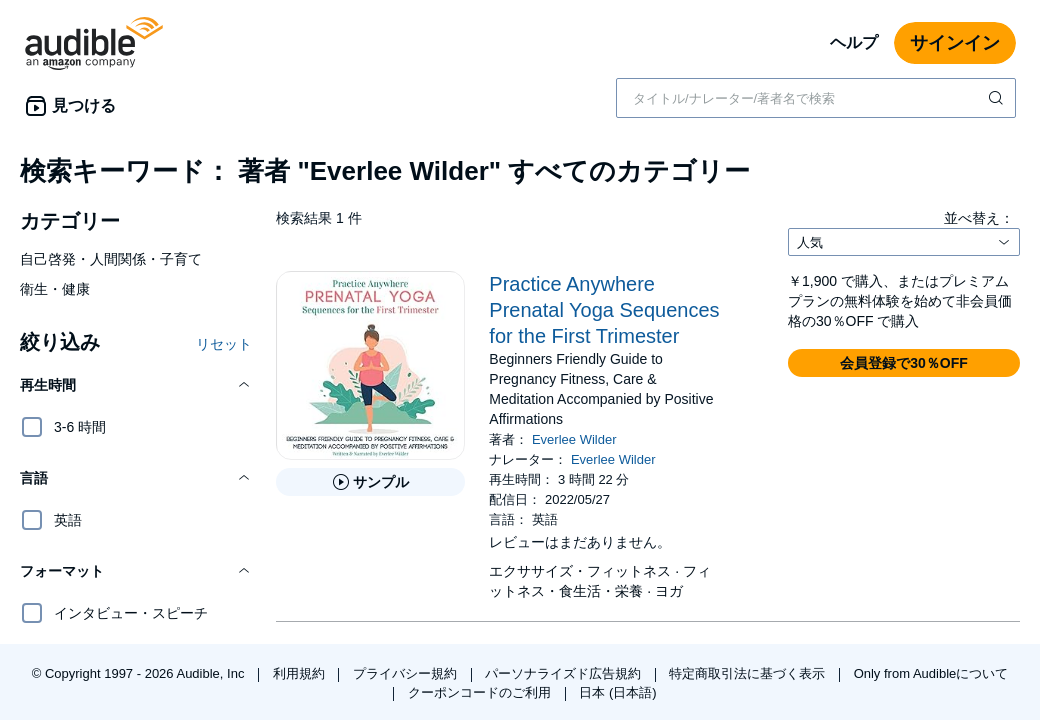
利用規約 (301, 673)
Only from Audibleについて (931, 673)
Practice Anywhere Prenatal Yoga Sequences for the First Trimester (604, 310)
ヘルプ (854, 42)
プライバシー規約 (407, 673)
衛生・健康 (55, 289)
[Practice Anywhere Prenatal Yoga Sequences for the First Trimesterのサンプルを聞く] (370, 482)
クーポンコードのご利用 (481, 692)
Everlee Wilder (574, 439)
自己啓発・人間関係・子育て (111, 259)
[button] (136, 385)
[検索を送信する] (998, 98)
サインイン (955, 43)
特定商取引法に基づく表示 (749, 673)
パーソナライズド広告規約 (565, 673)
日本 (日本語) (617, 692)
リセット (224, 344)
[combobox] (816, 98)
